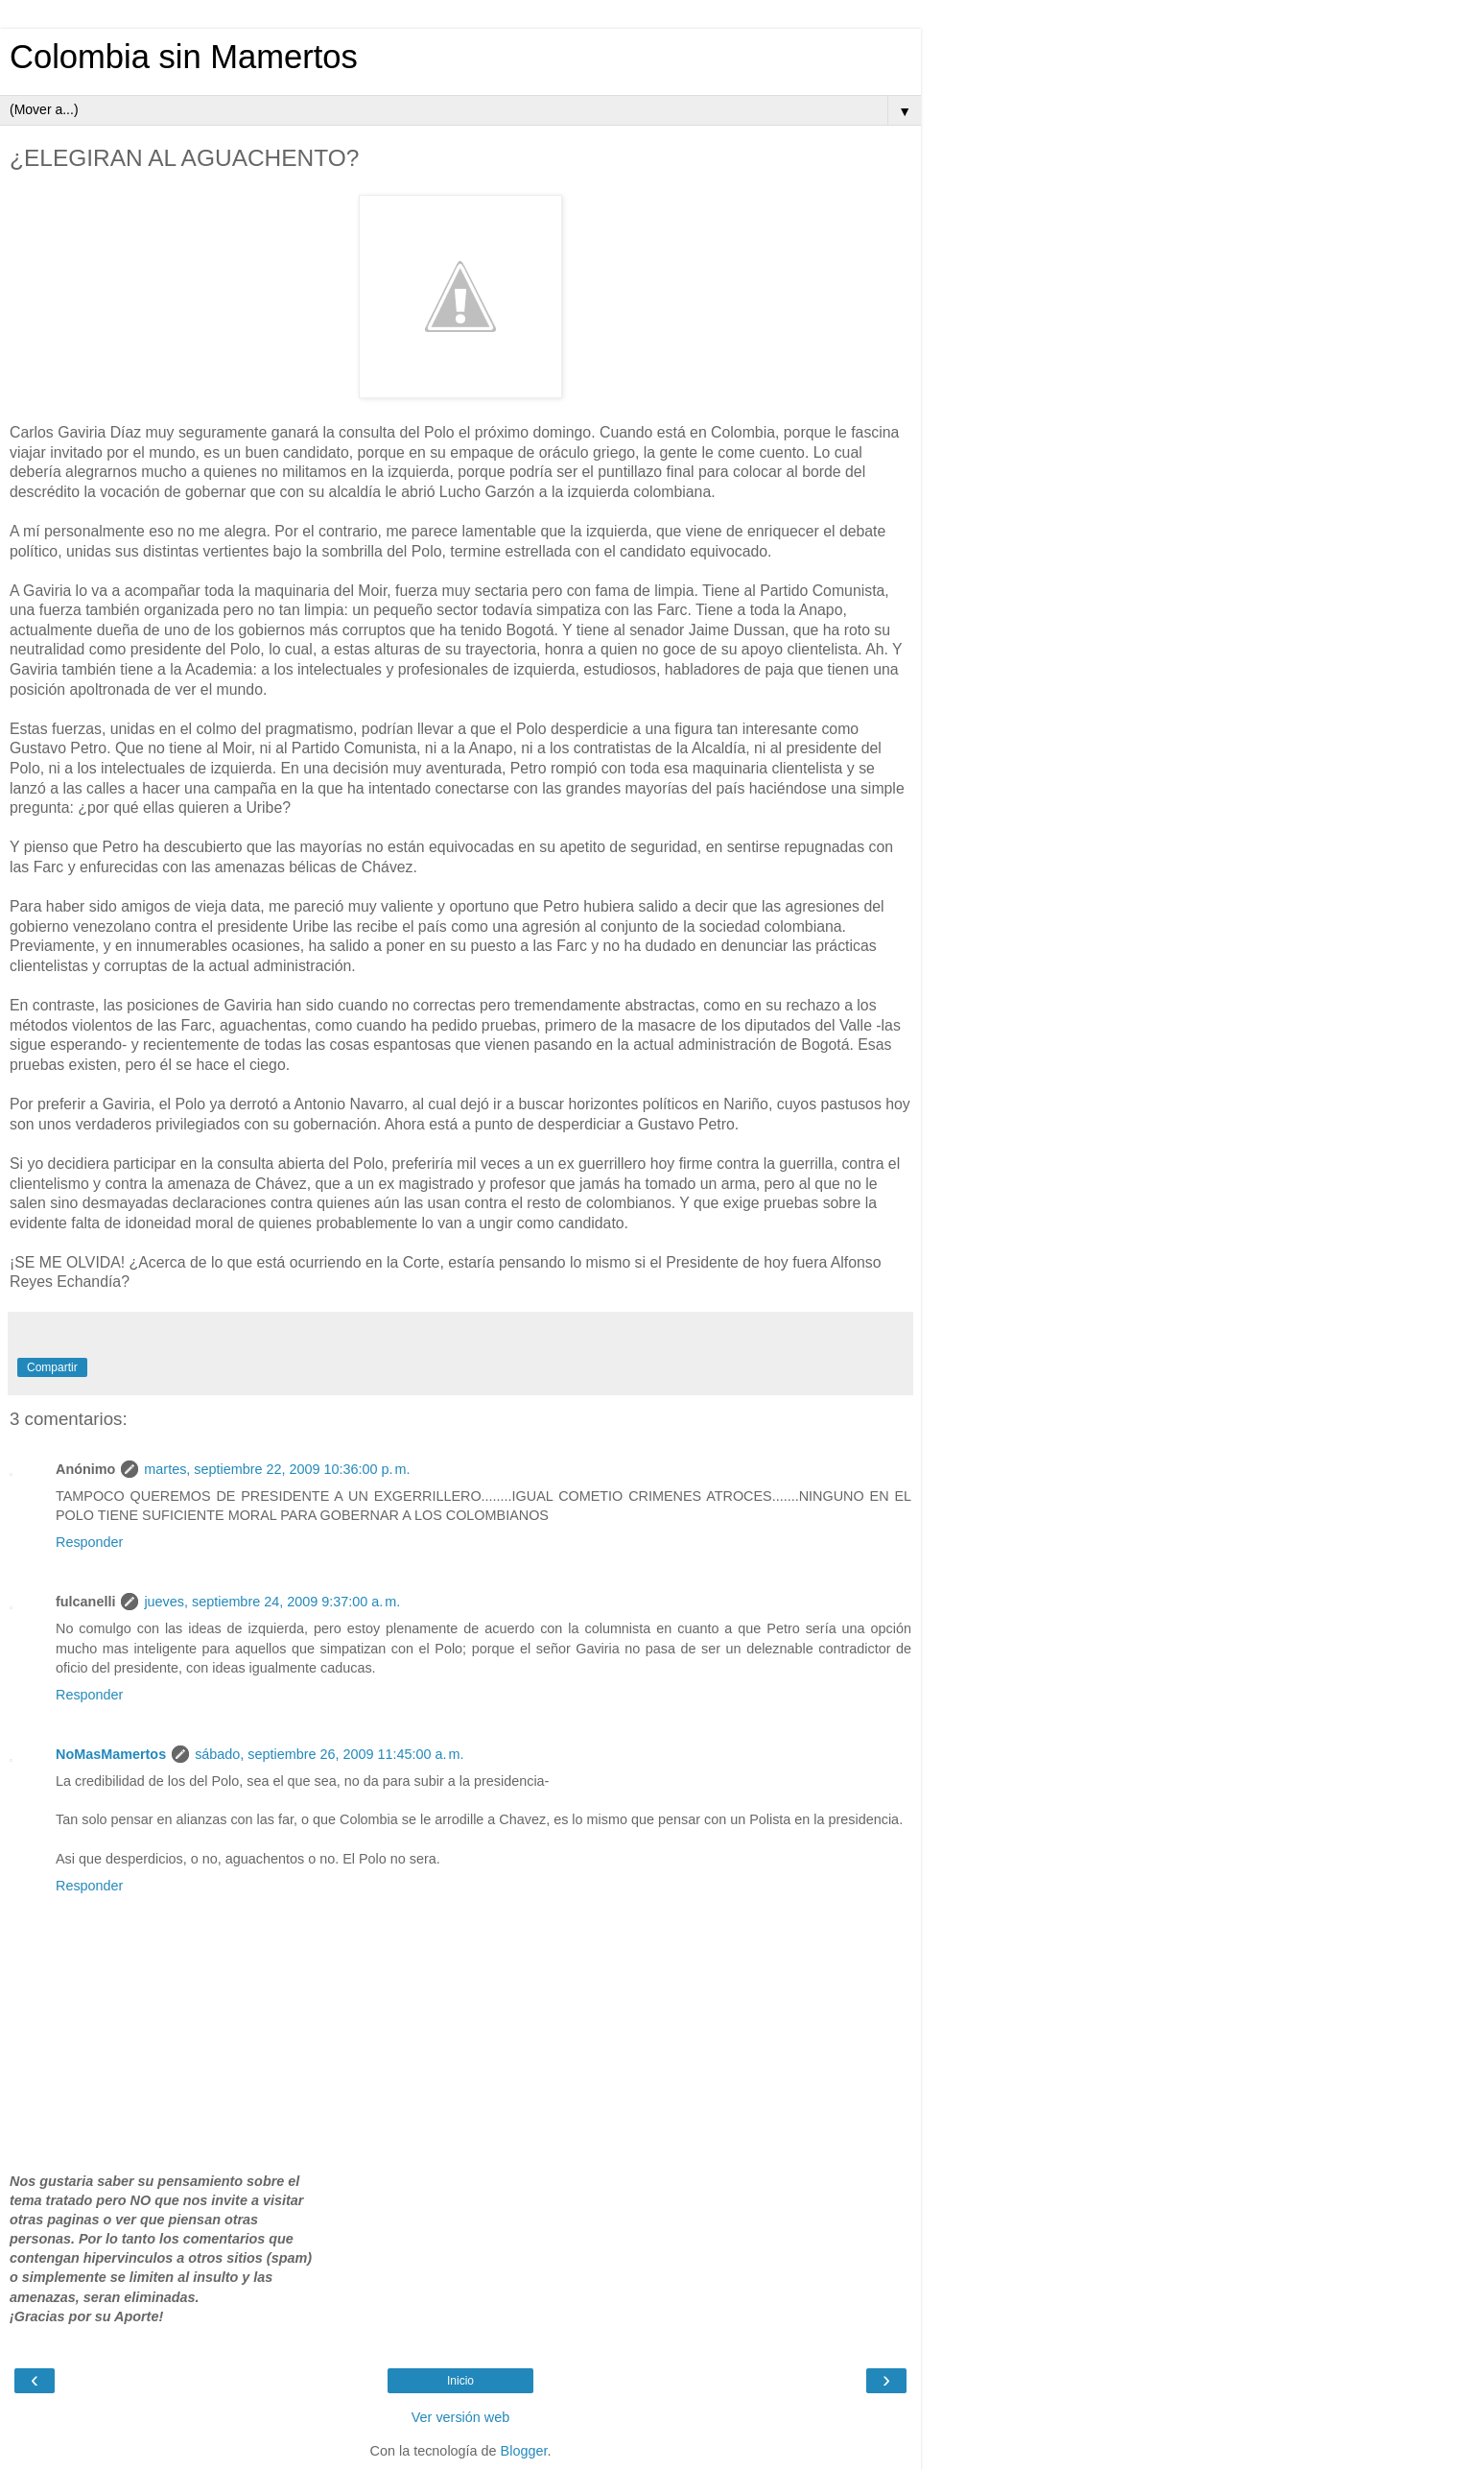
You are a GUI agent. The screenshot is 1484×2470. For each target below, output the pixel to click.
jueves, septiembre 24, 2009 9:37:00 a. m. (272, 1601)
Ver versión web (460, 2417)
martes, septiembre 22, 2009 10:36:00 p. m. (277, 1469)
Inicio (460, 2380)
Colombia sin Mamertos (184, 56)
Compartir (52, 1367)
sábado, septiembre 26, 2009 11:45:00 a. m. (329, 1754)
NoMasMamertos (111, 1754)
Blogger (524, 2450)
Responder (89, 1542)
